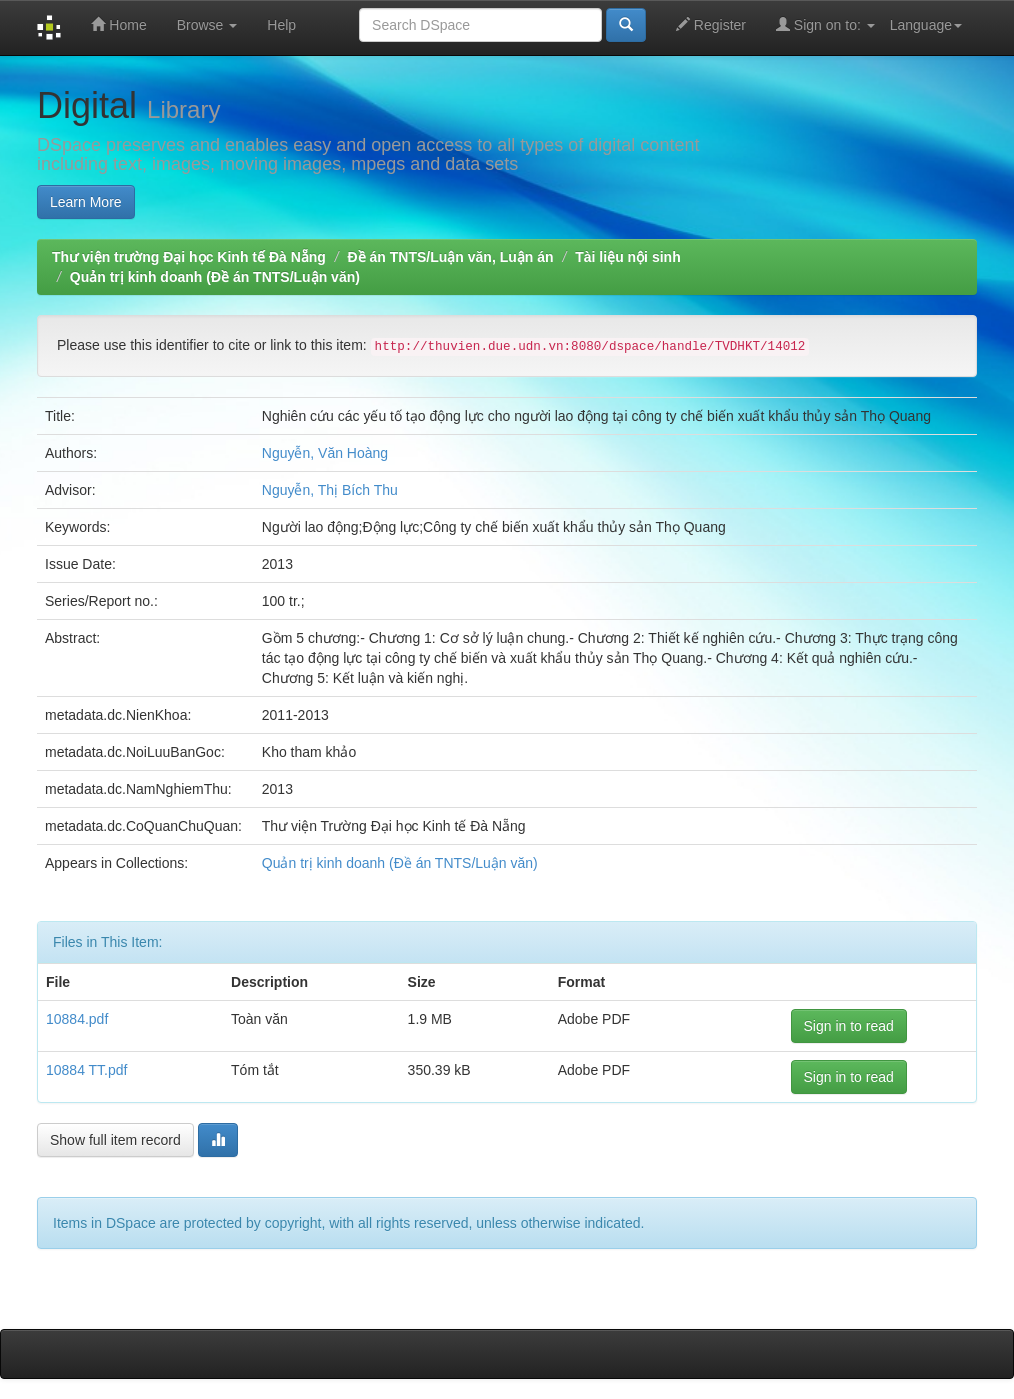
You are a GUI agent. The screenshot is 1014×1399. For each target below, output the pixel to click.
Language (926, 25)
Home (118, 24)
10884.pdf (77, 1019)
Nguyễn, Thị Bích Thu (330, 490)
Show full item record (115, 1140)
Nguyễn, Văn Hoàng (325, 453)
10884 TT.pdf (86, 1070)
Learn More (86, 202)
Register (711, 24)
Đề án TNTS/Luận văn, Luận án (451, 257)
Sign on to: (825, 24)
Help (281, 25)
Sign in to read (849, 1026)
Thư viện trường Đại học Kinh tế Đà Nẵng (189, 257)
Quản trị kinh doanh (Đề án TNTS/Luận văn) (215, 277)
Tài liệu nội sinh (627, 257)
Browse (207, 25)
